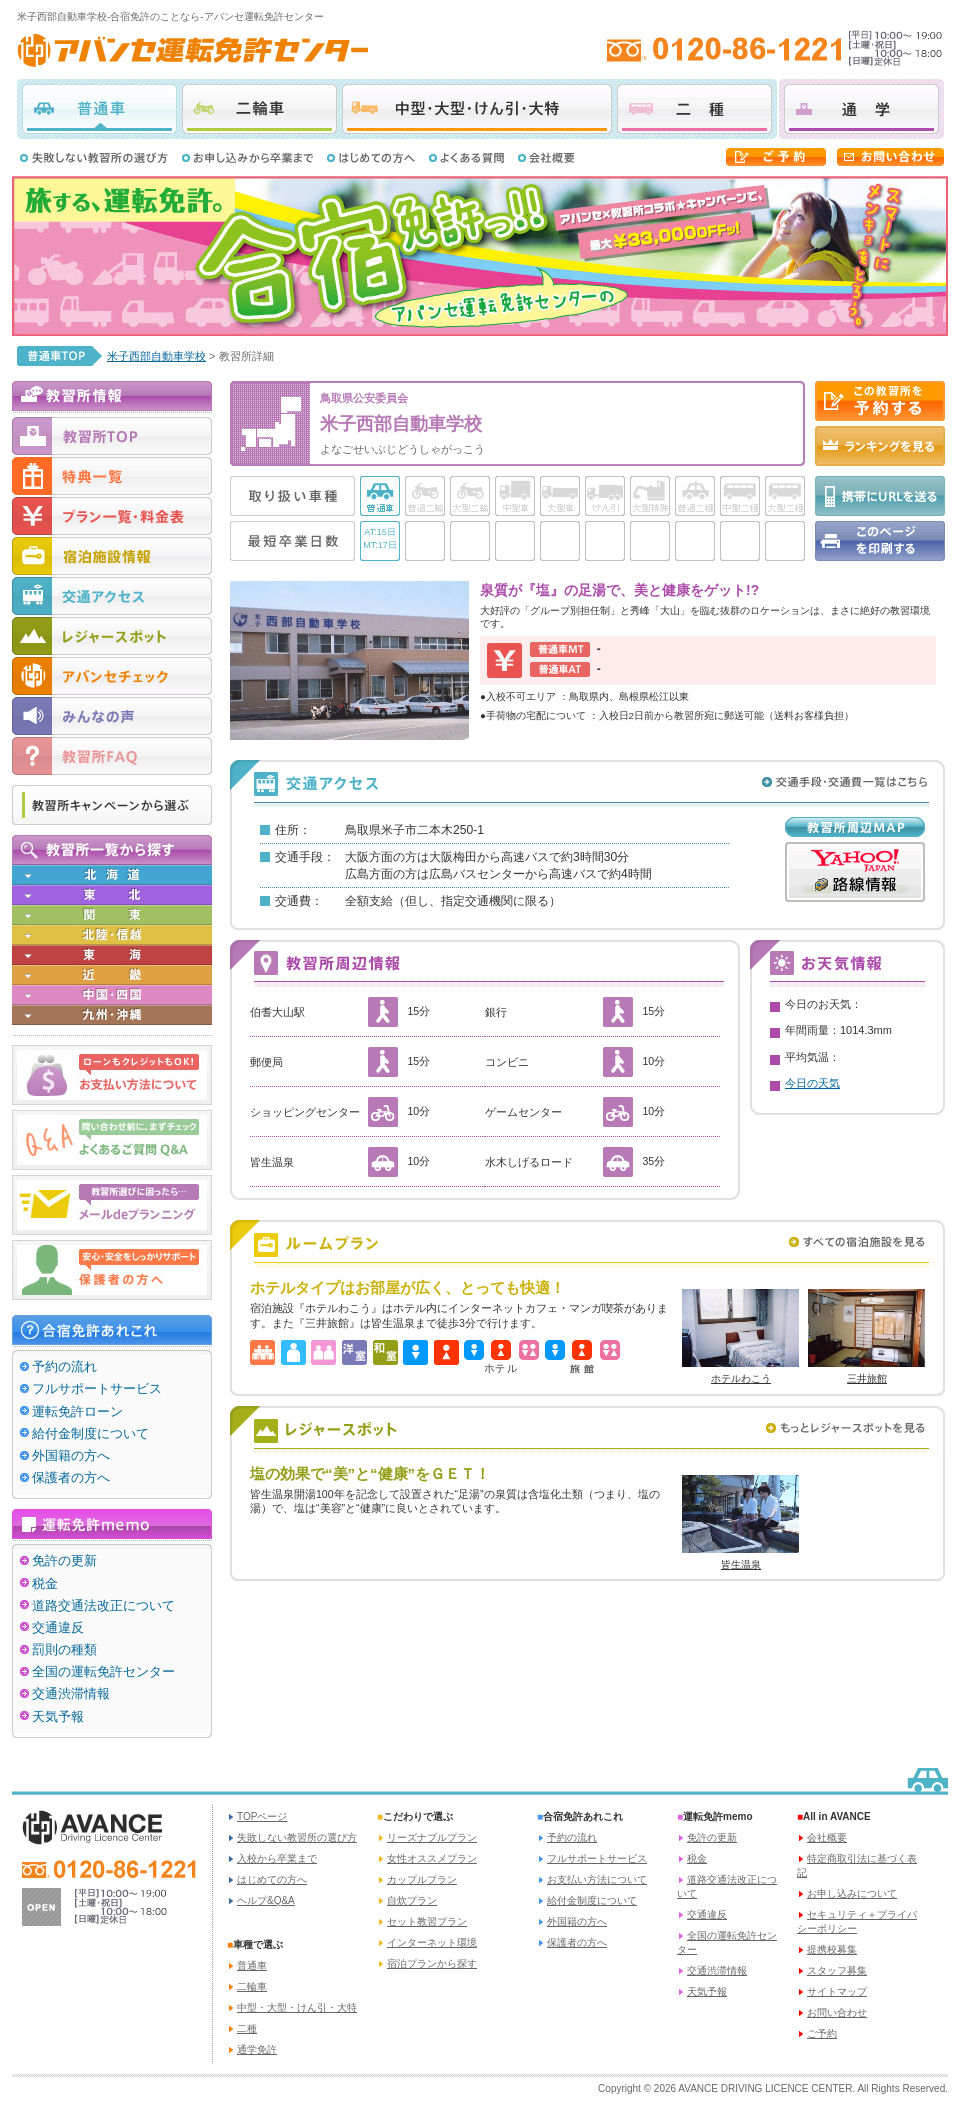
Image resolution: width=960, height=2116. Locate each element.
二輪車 (259, 109)
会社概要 (827, 1837)
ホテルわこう (741, 1378)
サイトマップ (837, 1991)
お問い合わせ (837, 2012)
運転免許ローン (77, 1411)
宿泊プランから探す (432, 1963)
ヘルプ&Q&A (266, 1900)
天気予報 (58, 1716)
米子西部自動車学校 (156, 356)
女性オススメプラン (432, 1858)
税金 (45, 1583)
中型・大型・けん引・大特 (477, 109)
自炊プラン (412, 1900)
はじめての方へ (272, 1879)
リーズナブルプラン (432, 1837)
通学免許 (257, 2049)
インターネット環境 (432, 1942)
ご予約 (822, 2033)
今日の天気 (812, 1083)
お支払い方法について (597, 1879)
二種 (694, 109)
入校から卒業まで (277, 1858)
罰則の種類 (64, 1649)
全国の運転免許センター (103, 1671)
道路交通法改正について (103, 1605)
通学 (861, 109)
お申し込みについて (852, 1893)
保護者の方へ (71, 1477)
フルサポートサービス (97, 1388)
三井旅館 (867, 1378)
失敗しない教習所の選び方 (297, 1837)
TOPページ (262, 1816)
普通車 (99, 109)
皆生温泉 (741, 1564)
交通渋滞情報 (71, 1693)
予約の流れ (64, 1366)
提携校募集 (832, 1949)
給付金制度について (90, 1433)
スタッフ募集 (837, 1970)
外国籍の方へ (71, 1455)
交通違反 (58, 1627)
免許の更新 (64, 1560)
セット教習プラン (427, 1921)
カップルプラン (422, 1879)
